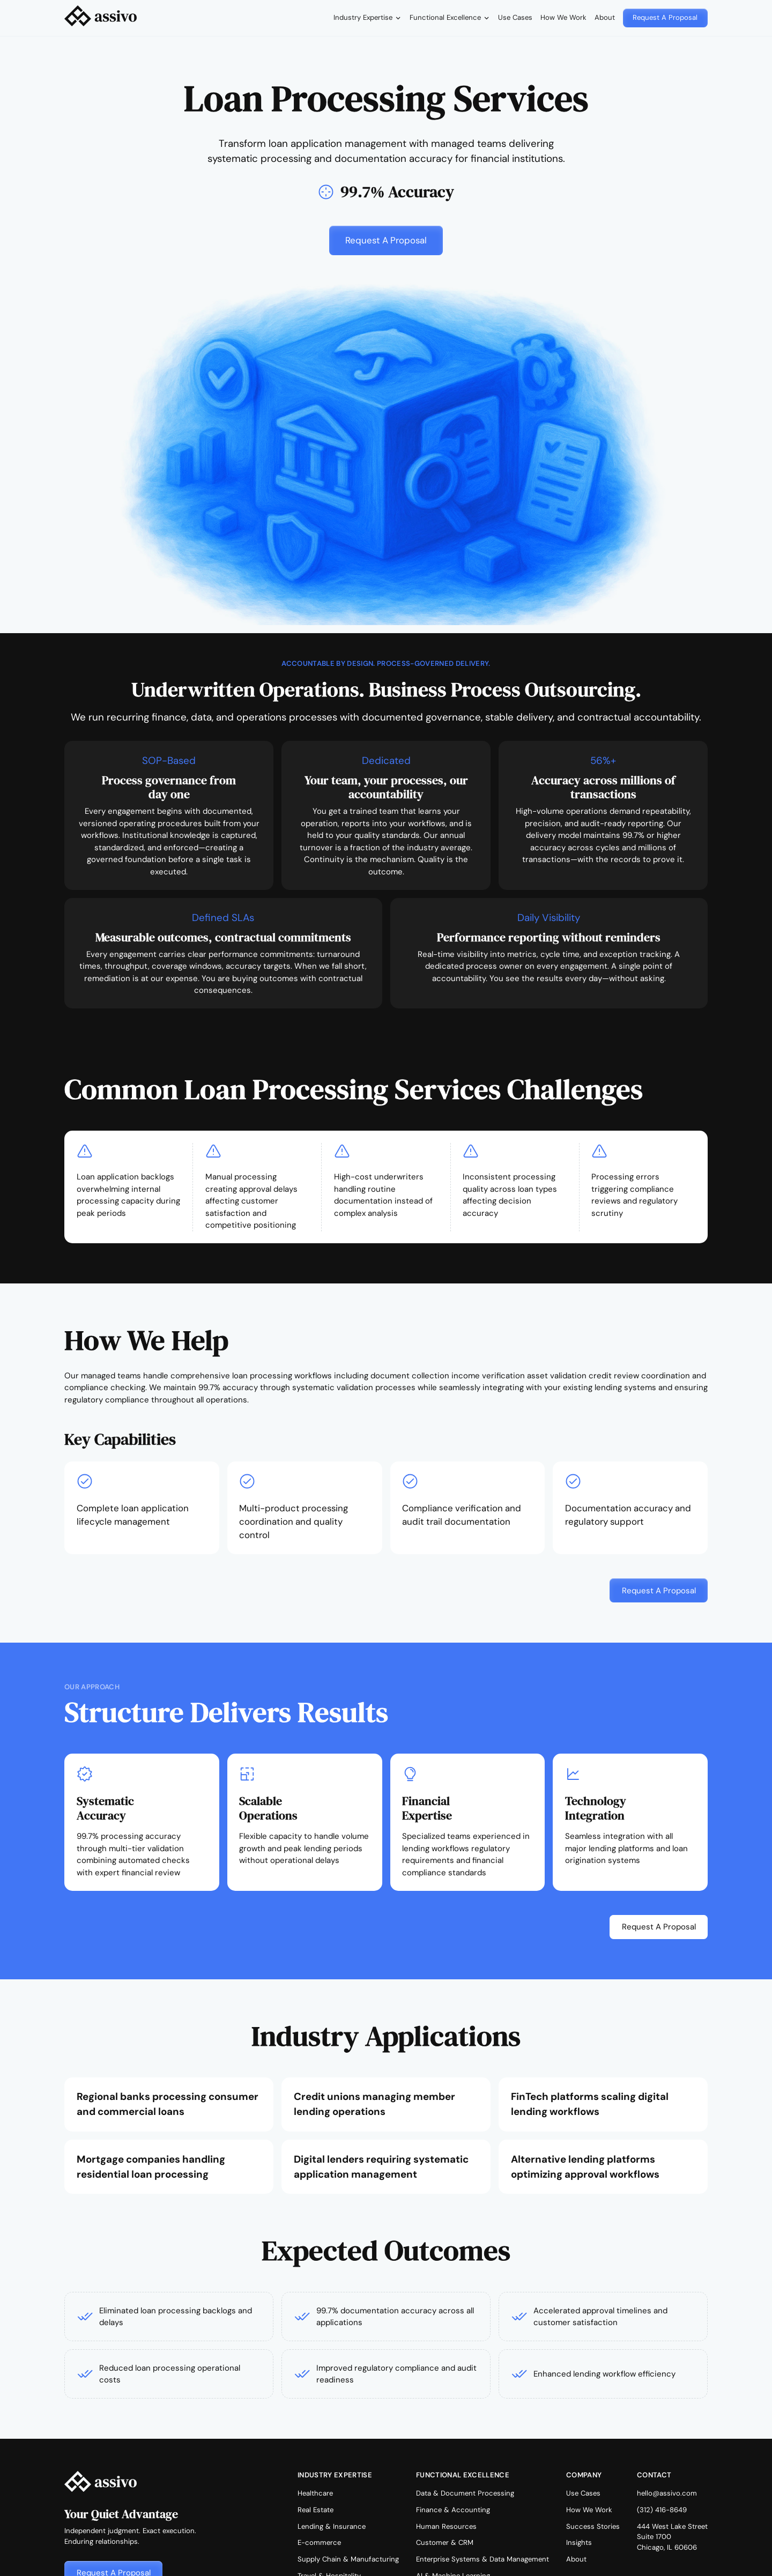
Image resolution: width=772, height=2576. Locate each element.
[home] (100, 17)
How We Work (563, 17)
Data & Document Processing (465, 2493)
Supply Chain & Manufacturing (348, 2559)
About (605, 17)
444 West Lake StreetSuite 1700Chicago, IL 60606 (672, 2537)
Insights (579, 2542)
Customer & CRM (444, 2542)
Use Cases (515, 17)
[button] (367, 18)
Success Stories (593, 2526)
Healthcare (315, 2493)
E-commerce (319, 2542)
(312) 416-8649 (662, 2509)
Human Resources (446, 2526)
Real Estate (315, 2509)
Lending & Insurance (332, 2526)
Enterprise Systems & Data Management (482, 2559)
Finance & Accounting (453, 2509)
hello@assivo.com (667, 2493)
